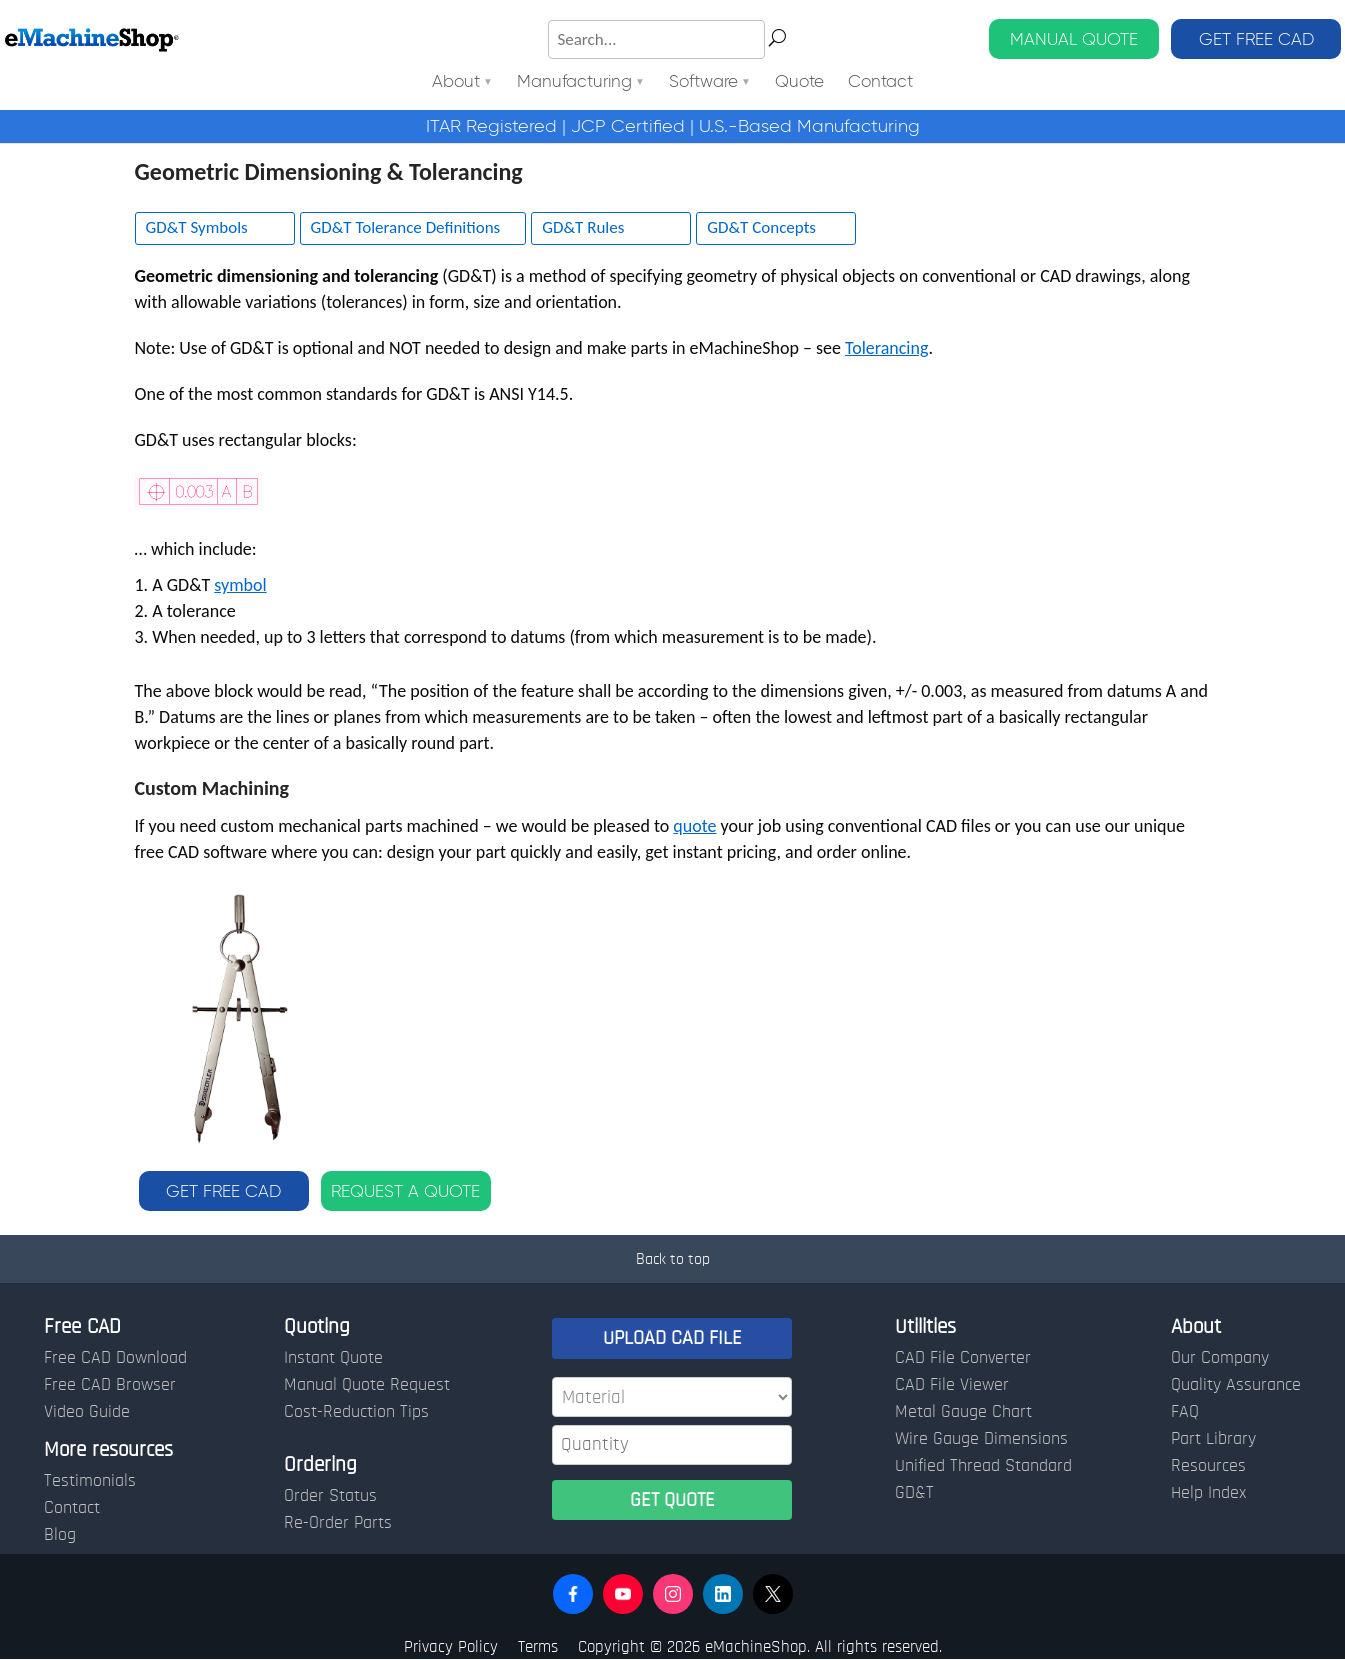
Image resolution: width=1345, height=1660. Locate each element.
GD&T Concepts (761, 227)
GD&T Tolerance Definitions (406, 227)
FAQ (1185, 1412)
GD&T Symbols (197, 227)
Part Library (1213, 1439)
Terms (538, 1646)
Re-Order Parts (338, 1523)
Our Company (1220, 1358)
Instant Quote (333, 1358)
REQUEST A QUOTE (405, 1191)
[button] (573, 1594)
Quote (799, 82)
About (456, 82)
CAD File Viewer (952, 1385)
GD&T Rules (583, 227)
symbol (240, 585)
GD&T (914, 1493)
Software (703, 82)
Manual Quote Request (367, 1385)
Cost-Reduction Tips (356, 1412)
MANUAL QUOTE (1074, 39)
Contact (880, 82)
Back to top (673, 1259)
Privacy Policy (451, 1646)
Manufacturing (574, 82)
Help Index (1208, 1493)
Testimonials (90, 1481)
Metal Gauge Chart (963, 1412)
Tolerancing (886, 348)
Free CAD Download (115, 1358)
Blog (60, 1535)
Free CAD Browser (110, 1385)
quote (694, 826)
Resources (1208, 1466)
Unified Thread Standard (983, 1466)
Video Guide (87, 1412)
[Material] (672, 1397)
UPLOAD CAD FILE (672, 1338)
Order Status (330, 1496)
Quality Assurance (1236, 1385)
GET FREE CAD (1256, 39)
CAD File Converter (963, 1358)
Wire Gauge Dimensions (981, 1439)
